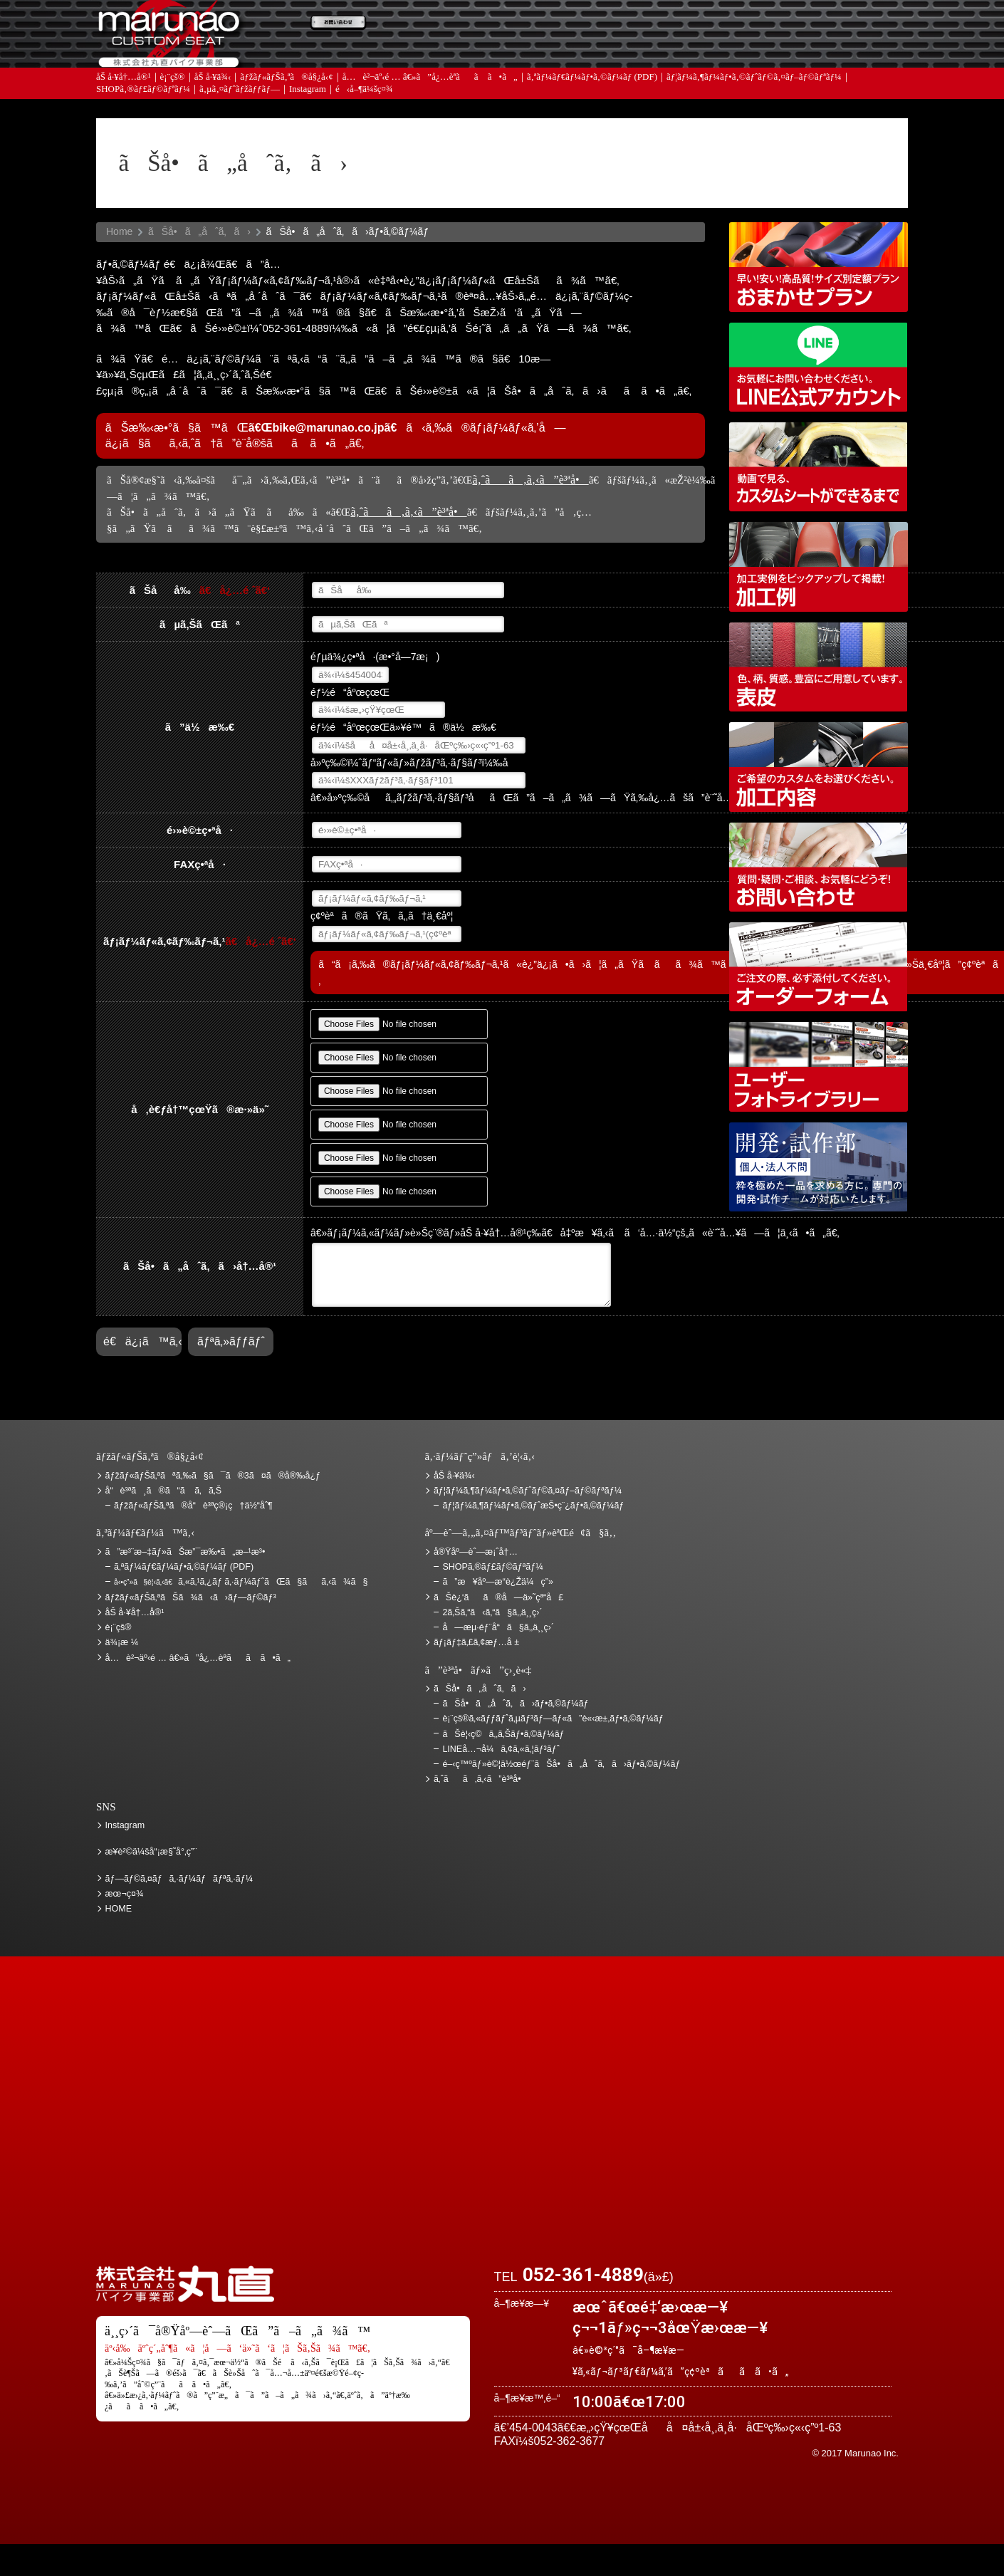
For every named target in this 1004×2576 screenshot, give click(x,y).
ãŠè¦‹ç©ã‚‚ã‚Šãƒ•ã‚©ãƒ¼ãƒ (504, 1734)
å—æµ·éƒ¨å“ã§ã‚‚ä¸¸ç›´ (498, 1627)
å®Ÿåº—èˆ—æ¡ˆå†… (683, 72)
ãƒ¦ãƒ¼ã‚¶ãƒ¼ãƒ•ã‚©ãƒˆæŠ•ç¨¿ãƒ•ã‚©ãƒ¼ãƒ (534, 1506)
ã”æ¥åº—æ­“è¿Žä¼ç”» (497, 1582)
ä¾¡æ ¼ (683, 30)
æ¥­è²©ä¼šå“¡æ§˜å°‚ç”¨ (151, 1852)
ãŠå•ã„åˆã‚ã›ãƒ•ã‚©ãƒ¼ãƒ (516, 1704)
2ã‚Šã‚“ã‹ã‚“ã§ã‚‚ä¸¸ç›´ (492, 1612)
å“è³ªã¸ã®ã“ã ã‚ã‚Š (163, 1491)
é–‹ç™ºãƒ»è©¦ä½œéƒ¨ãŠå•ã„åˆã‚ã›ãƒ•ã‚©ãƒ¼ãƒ (818, 1166)
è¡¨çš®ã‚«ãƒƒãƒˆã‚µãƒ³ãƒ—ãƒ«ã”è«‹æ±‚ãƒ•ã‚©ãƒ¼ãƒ (554, 1719)
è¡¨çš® (172, 108)
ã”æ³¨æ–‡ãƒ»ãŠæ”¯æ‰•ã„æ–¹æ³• (384, 30)
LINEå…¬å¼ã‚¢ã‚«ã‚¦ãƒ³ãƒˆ (818, 367)
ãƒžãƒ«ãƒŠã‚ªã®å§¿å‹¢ (286, 108)
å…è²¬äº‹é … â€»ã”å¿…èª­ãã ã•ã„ (430, 108)
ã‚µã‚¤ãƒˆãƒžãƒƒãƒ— (239, 120)
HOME (118, 1909)
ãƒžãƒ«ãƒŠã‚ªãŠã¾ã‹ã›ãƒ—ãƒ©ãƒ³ (818, 266)
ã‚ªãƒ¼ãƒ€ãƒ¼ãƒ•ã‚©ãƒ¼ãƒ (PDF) (592, 108)
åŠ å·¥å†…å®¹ (123, 108)
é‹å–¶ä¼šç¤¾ (364, 120)
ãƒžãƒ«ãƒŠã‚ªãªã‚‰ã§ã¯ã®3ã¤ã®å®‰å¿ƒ (213, 1476)
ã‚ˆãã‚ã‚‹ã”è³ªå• (384, 72)
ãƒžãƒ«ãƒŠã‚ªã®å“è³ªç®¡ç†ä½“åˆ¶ (193, 1506)
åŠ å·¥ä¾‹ (212, 108)
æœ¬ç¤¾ (124, 1894)
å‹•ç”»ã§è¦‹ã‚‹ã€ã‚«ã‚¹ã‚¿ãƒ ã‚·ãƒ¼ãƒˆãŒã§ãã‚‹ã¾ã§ (818, 466)
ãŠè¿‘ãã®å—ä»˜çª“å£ (833, 30)
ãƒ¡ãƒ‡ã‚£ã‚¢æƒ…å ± (534, 72)
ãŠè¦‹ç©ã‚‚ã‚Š (534, 30)
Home (119, 231)
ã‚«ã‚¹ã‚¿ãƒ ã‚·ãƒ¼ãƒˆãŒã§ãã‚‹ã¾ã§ (240, 1582)
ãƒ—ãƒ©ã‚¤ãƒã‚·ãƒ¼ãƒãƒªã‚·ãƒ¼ (179, 1879)
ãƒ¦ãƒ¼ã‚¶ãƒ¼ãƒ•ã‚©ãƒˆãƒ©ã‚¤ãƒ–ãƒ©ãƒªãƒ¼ (754, 108)
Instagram (307, 120)
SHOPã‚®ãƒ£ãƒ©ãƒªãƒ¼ (143, 120)
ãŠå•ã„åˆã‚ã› (833, 72)
